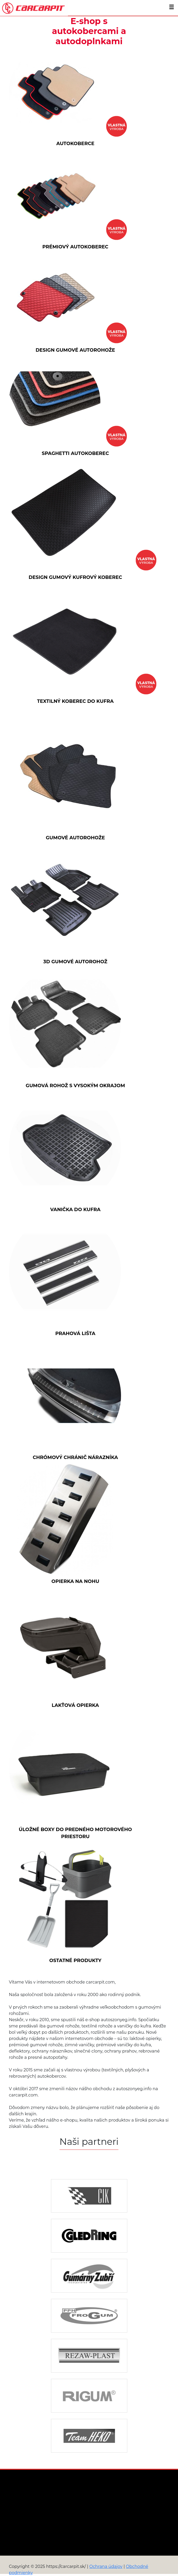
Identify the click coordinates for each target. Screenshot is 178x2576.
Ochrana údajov (106, 2566)
